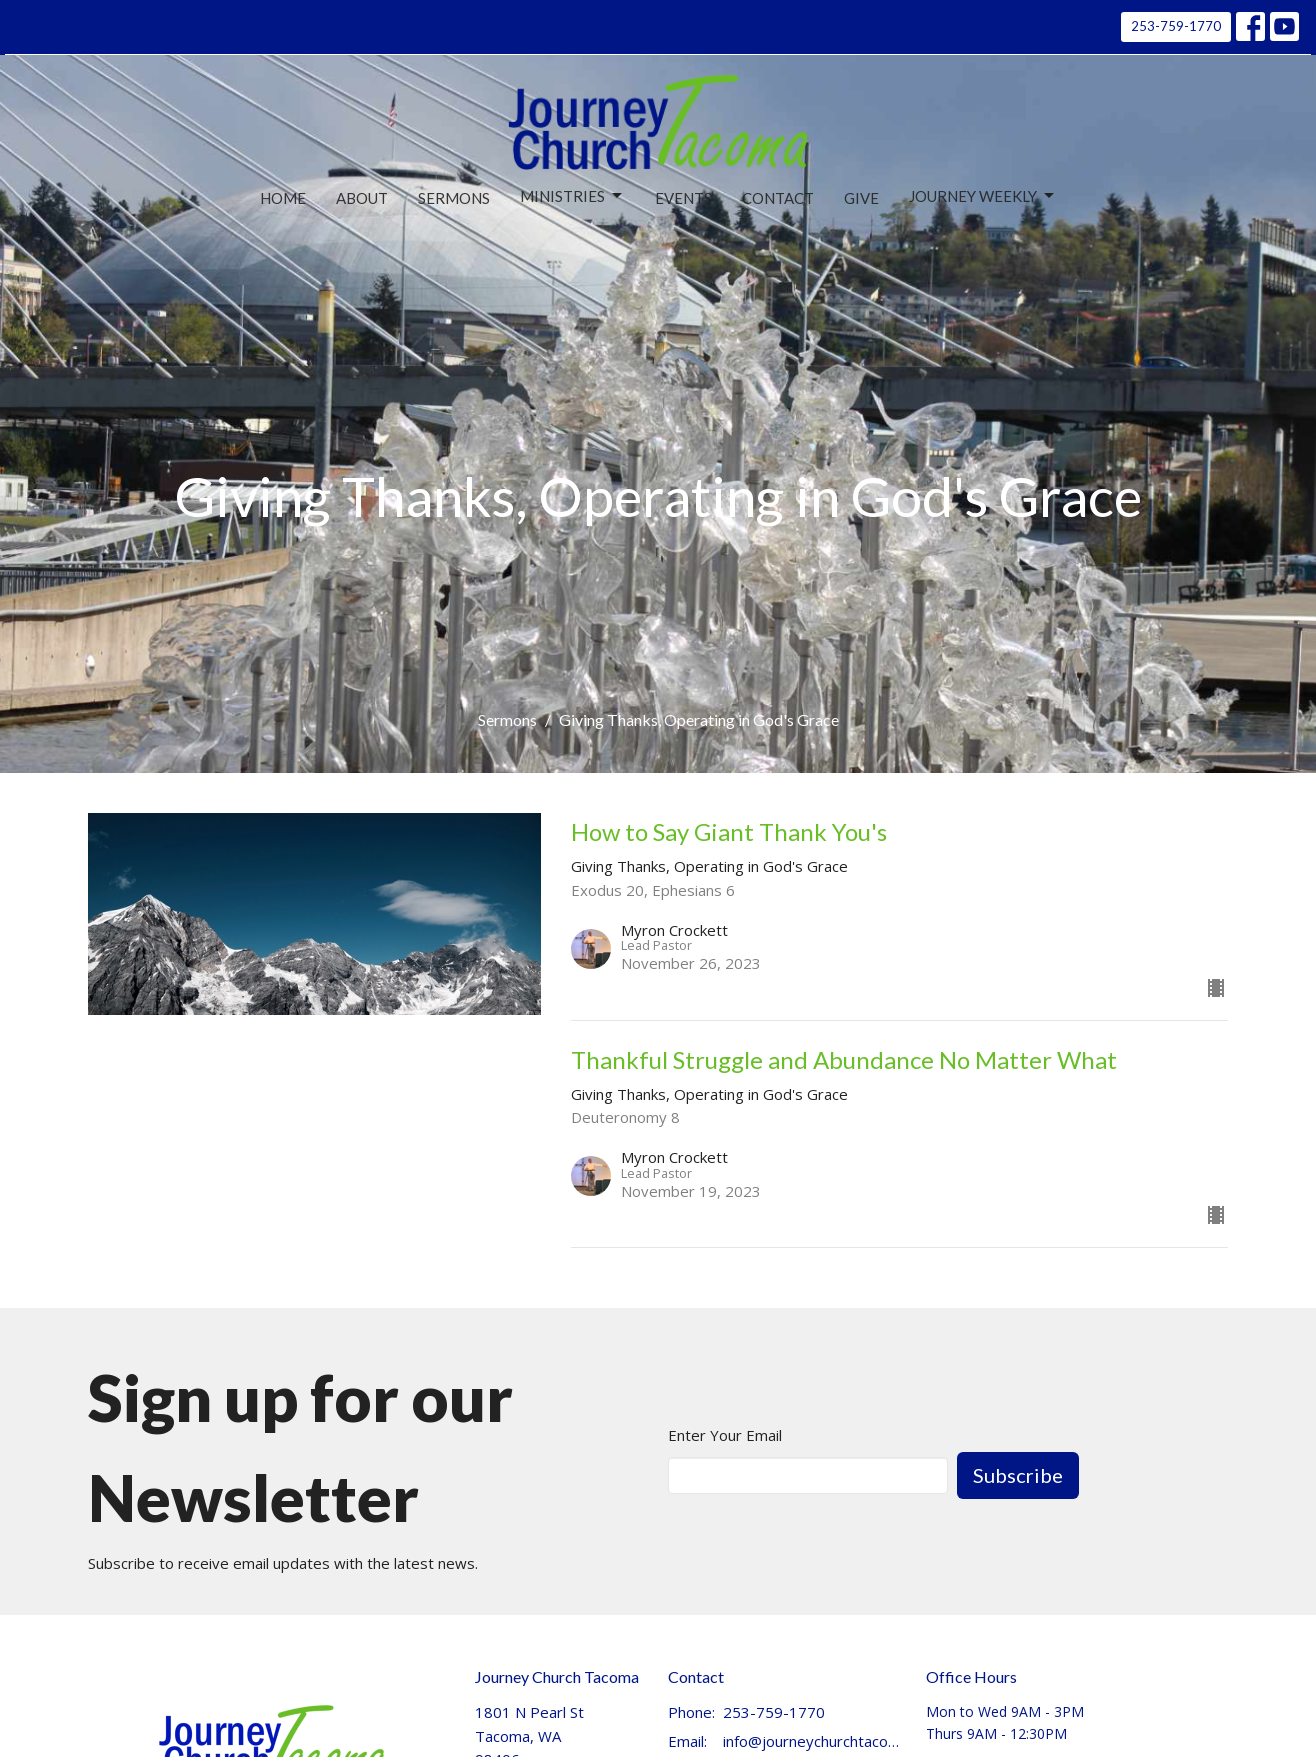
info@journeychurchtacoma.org (814, 1741)
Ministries (572, 196)
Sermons (454, 198)
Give (861, 198)
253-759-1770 (1176, 26)
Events (683, 198)
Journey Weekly (983, 196)
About (362, 198)
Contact (778, 198)
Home (283, 198)
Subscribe (1018, 1475)
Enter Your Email (725, 1435)
